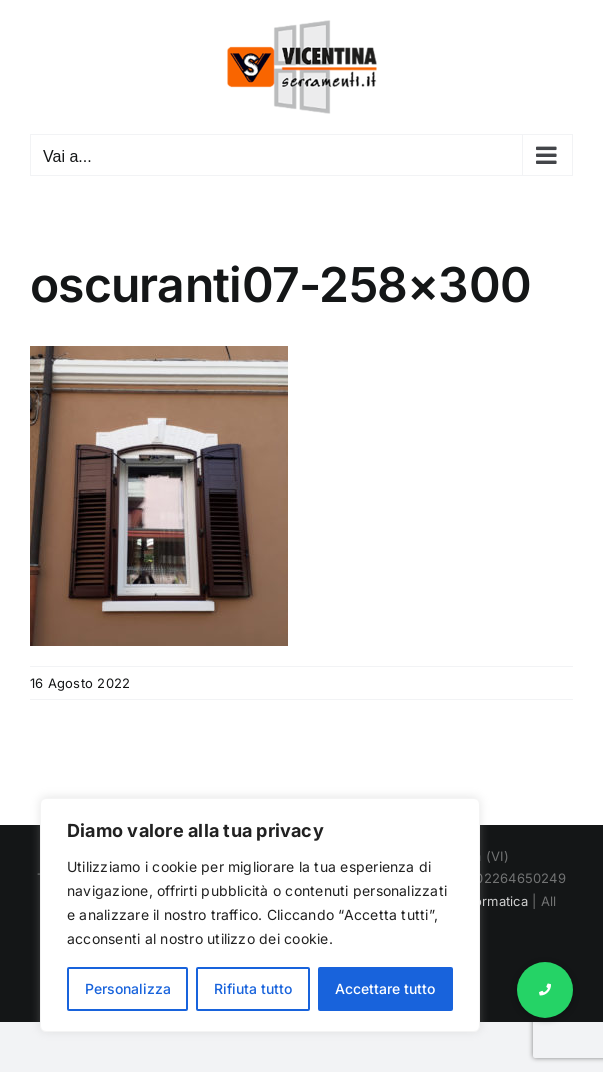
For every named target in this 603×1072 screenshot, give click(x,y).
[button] (545, 990)
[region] (260, 915)
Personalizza (128, 988)
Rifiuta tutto (253, 988)
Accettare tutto (385, 988)
